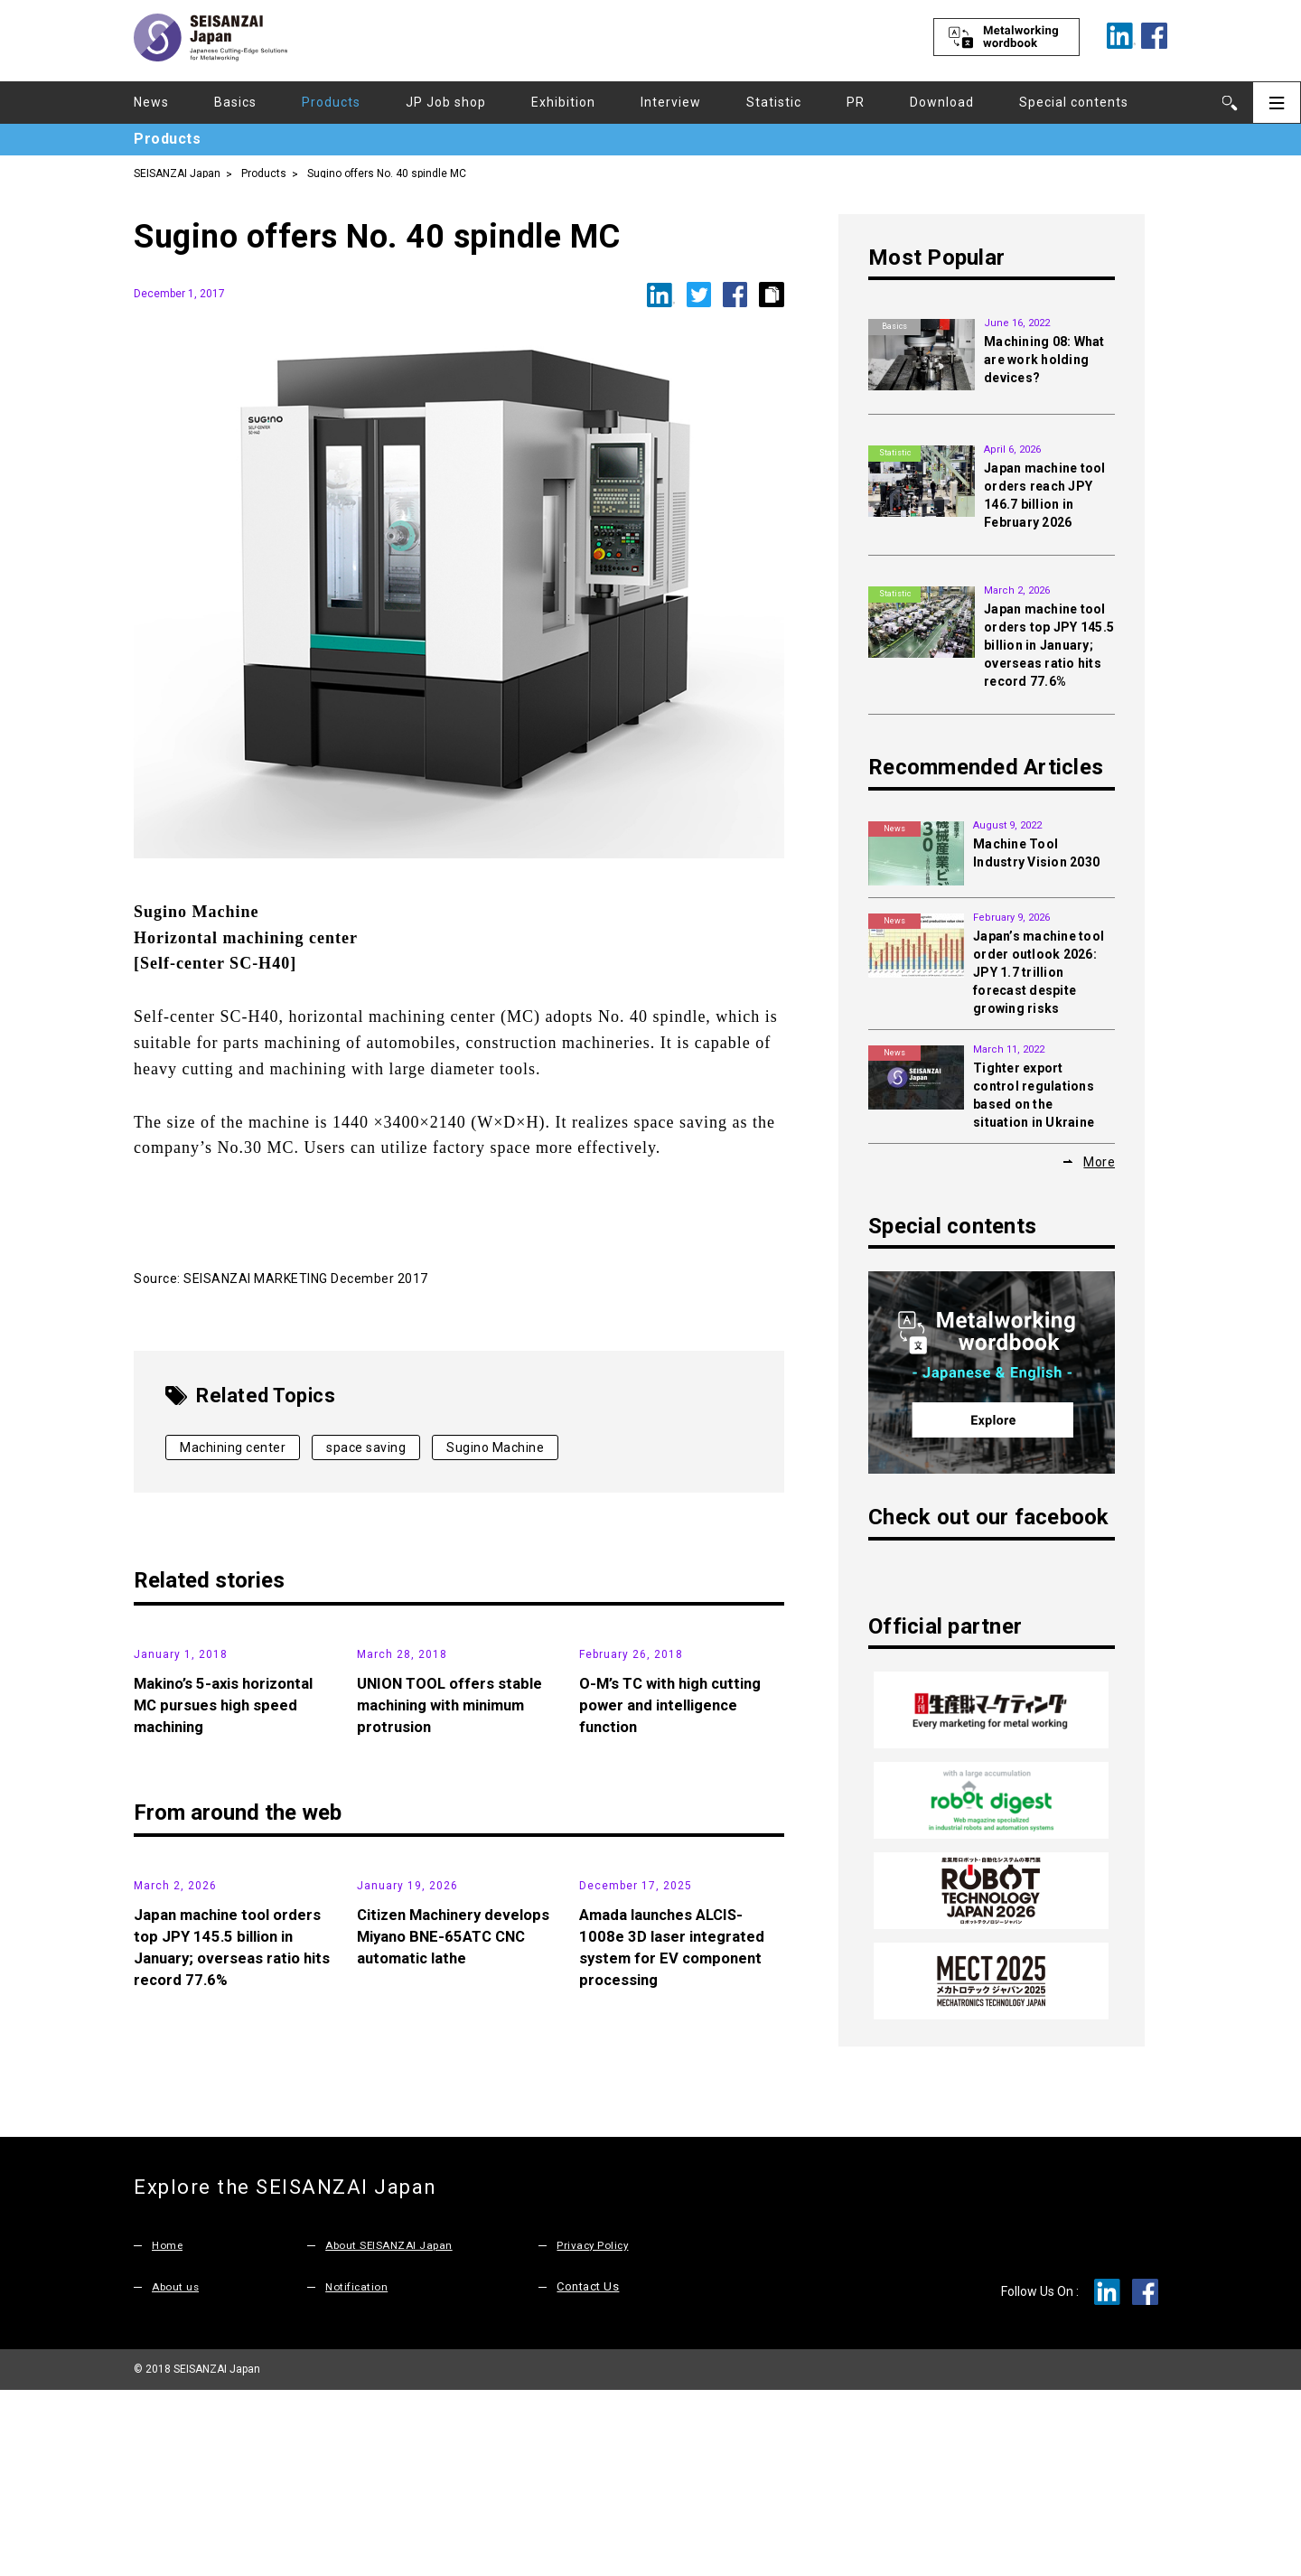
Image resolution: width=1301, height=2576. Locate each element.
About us (177, 2473)
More (1099, 1161)
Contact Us (588, 2473)
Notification (358, 2473)
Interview (671, 102)
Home (168, 2432)
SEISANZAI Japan (177, 172)
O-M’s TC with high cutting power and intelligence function (677, 1839)
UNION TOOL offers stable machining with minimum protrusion (455, 1839)
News (151, 102)
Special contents (1073, 102)
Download (942, 102)
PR (856, 102)
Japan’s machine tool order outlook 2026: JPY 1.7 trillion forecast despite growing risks (1038, 972)
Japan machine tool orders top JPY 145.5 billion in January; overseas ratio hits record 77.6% (1049, 645)
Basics (235, 102)
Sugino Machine (495, 1447)
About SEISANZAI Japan (394, 2432)
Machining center (232, 1447)
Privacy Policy (594, 2432)
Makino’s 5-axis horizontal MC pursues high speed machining (231, 1839)
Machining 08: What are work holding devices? (1044, 359)
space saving (366, 1447)
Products (331, 102)
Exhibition (563, 102)
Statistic (773, 102)
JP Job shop (446, 102)
